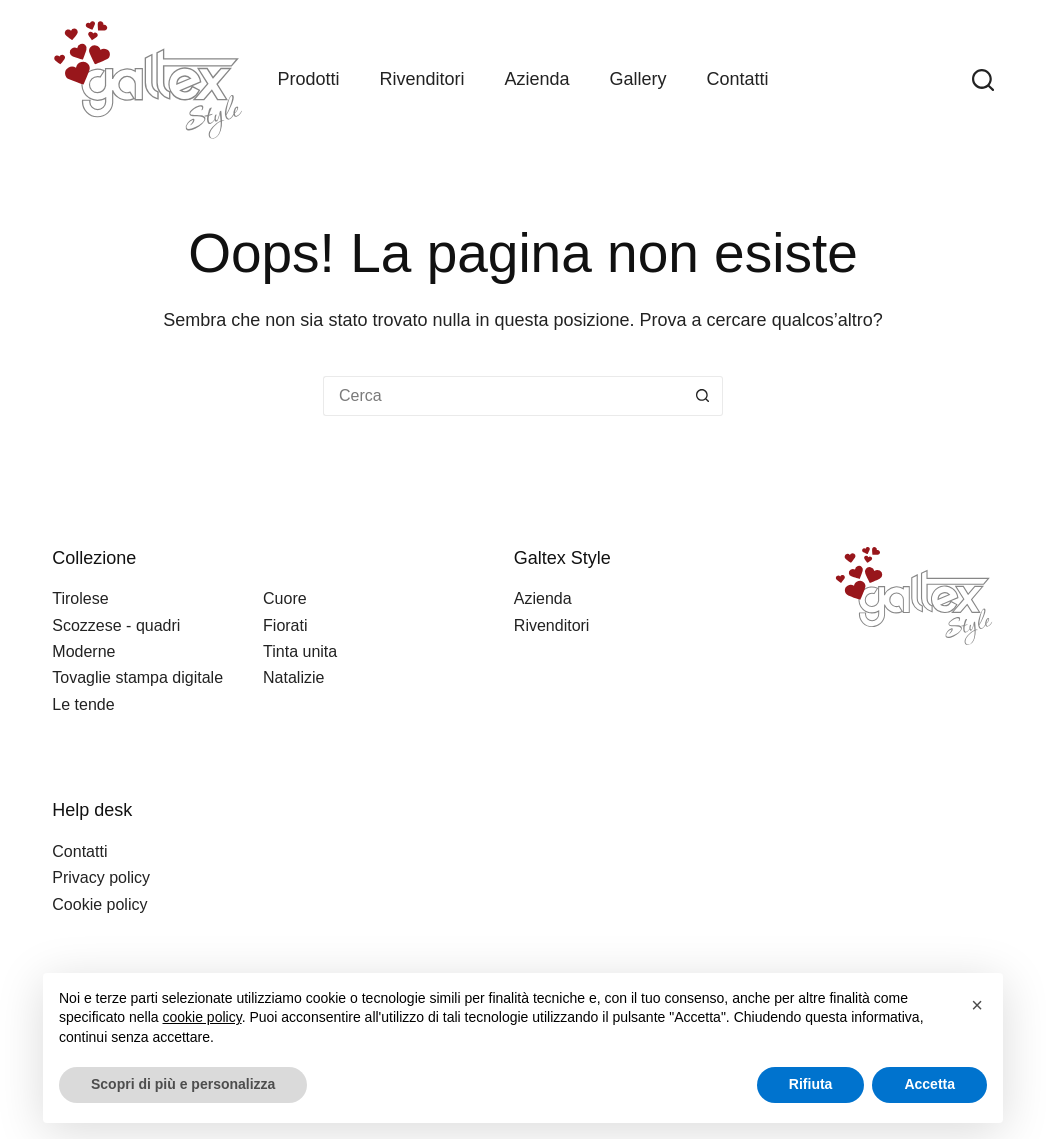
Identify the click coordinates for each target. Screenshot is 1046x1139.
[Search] (983, 80)
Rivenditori (421, 79)
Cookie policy (99, 904)
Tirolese (80, 598)
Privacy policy (101, 877)
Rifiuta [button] (811, 1084)
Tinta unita (300, 651)
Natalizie (293, 677)
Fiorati (285, 625)
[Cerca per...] (503, 396)
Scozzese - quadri (116, 625)
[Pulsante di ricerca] (703, 396)
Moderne (83, 651)
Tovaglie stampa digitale (137, 677)
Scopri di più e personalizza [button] (183, 1084)
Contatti (738, 79)
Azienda (536, 79)
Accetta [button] (929, 1084)
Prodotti (308, 79)
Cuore (285, 598)
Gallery (638, 79)
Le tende (83, 704)
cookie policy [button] (202, 1017)
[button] (977, 1005)
